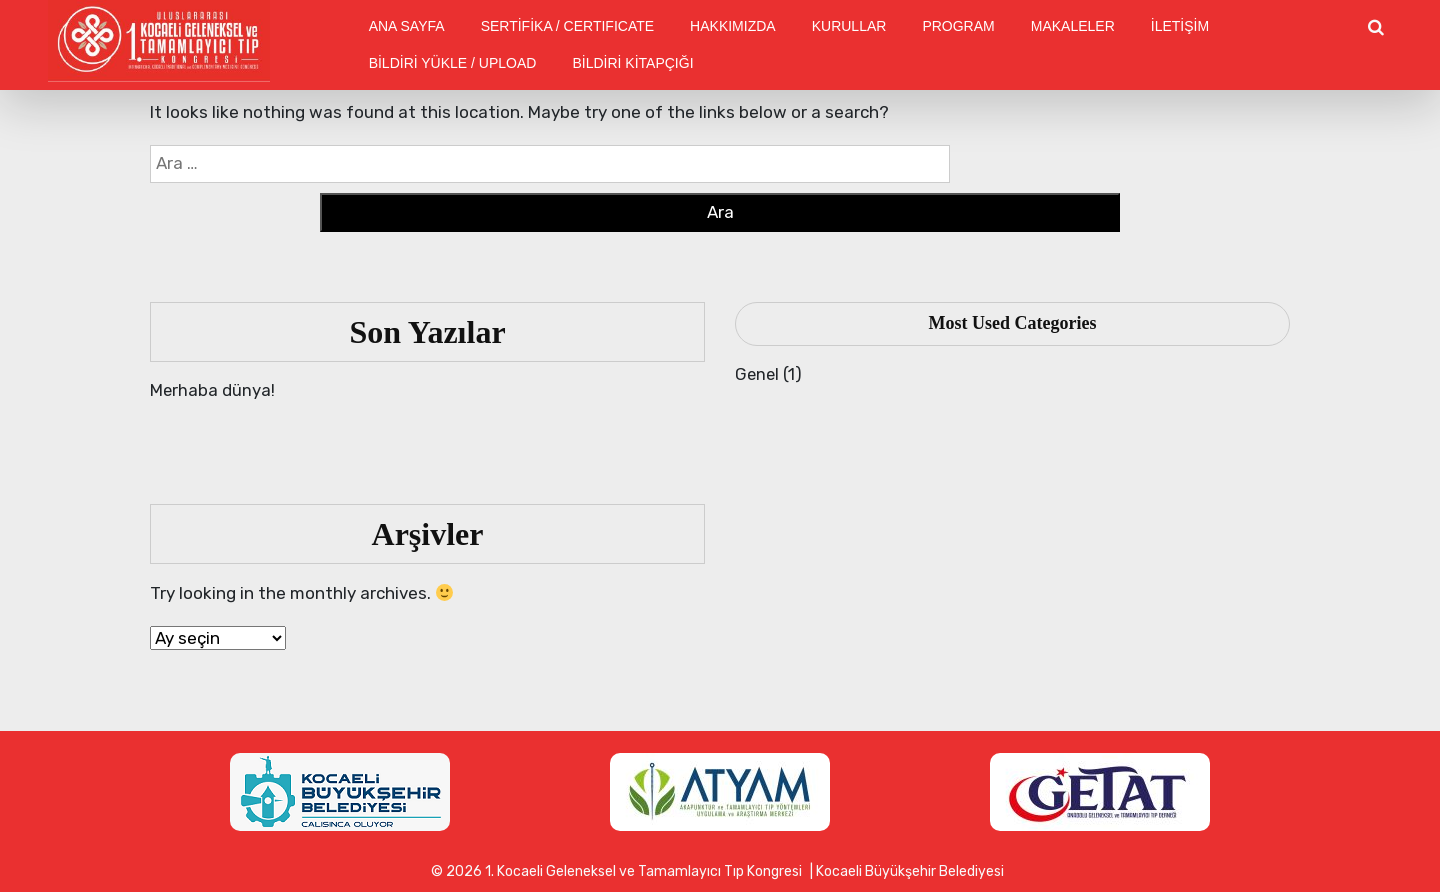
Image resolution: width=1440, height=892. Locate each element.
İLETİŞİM (1180, 26)
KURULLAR (849, 26)
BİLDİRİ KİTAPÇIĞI (632, 63)
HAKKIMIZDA (733, 26)
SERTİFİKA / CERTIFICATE (567, 26)
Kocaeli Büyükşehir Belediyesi (910, 871)
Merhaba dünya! (213, 390)
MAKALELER (1073, 26)
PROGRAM (958, 26)
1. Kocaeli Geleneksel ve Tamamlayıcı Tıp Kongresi (643, 871)
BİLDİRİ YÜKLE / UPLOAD (453, 63)
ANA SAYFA (407, 26)
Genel (758, 374)
